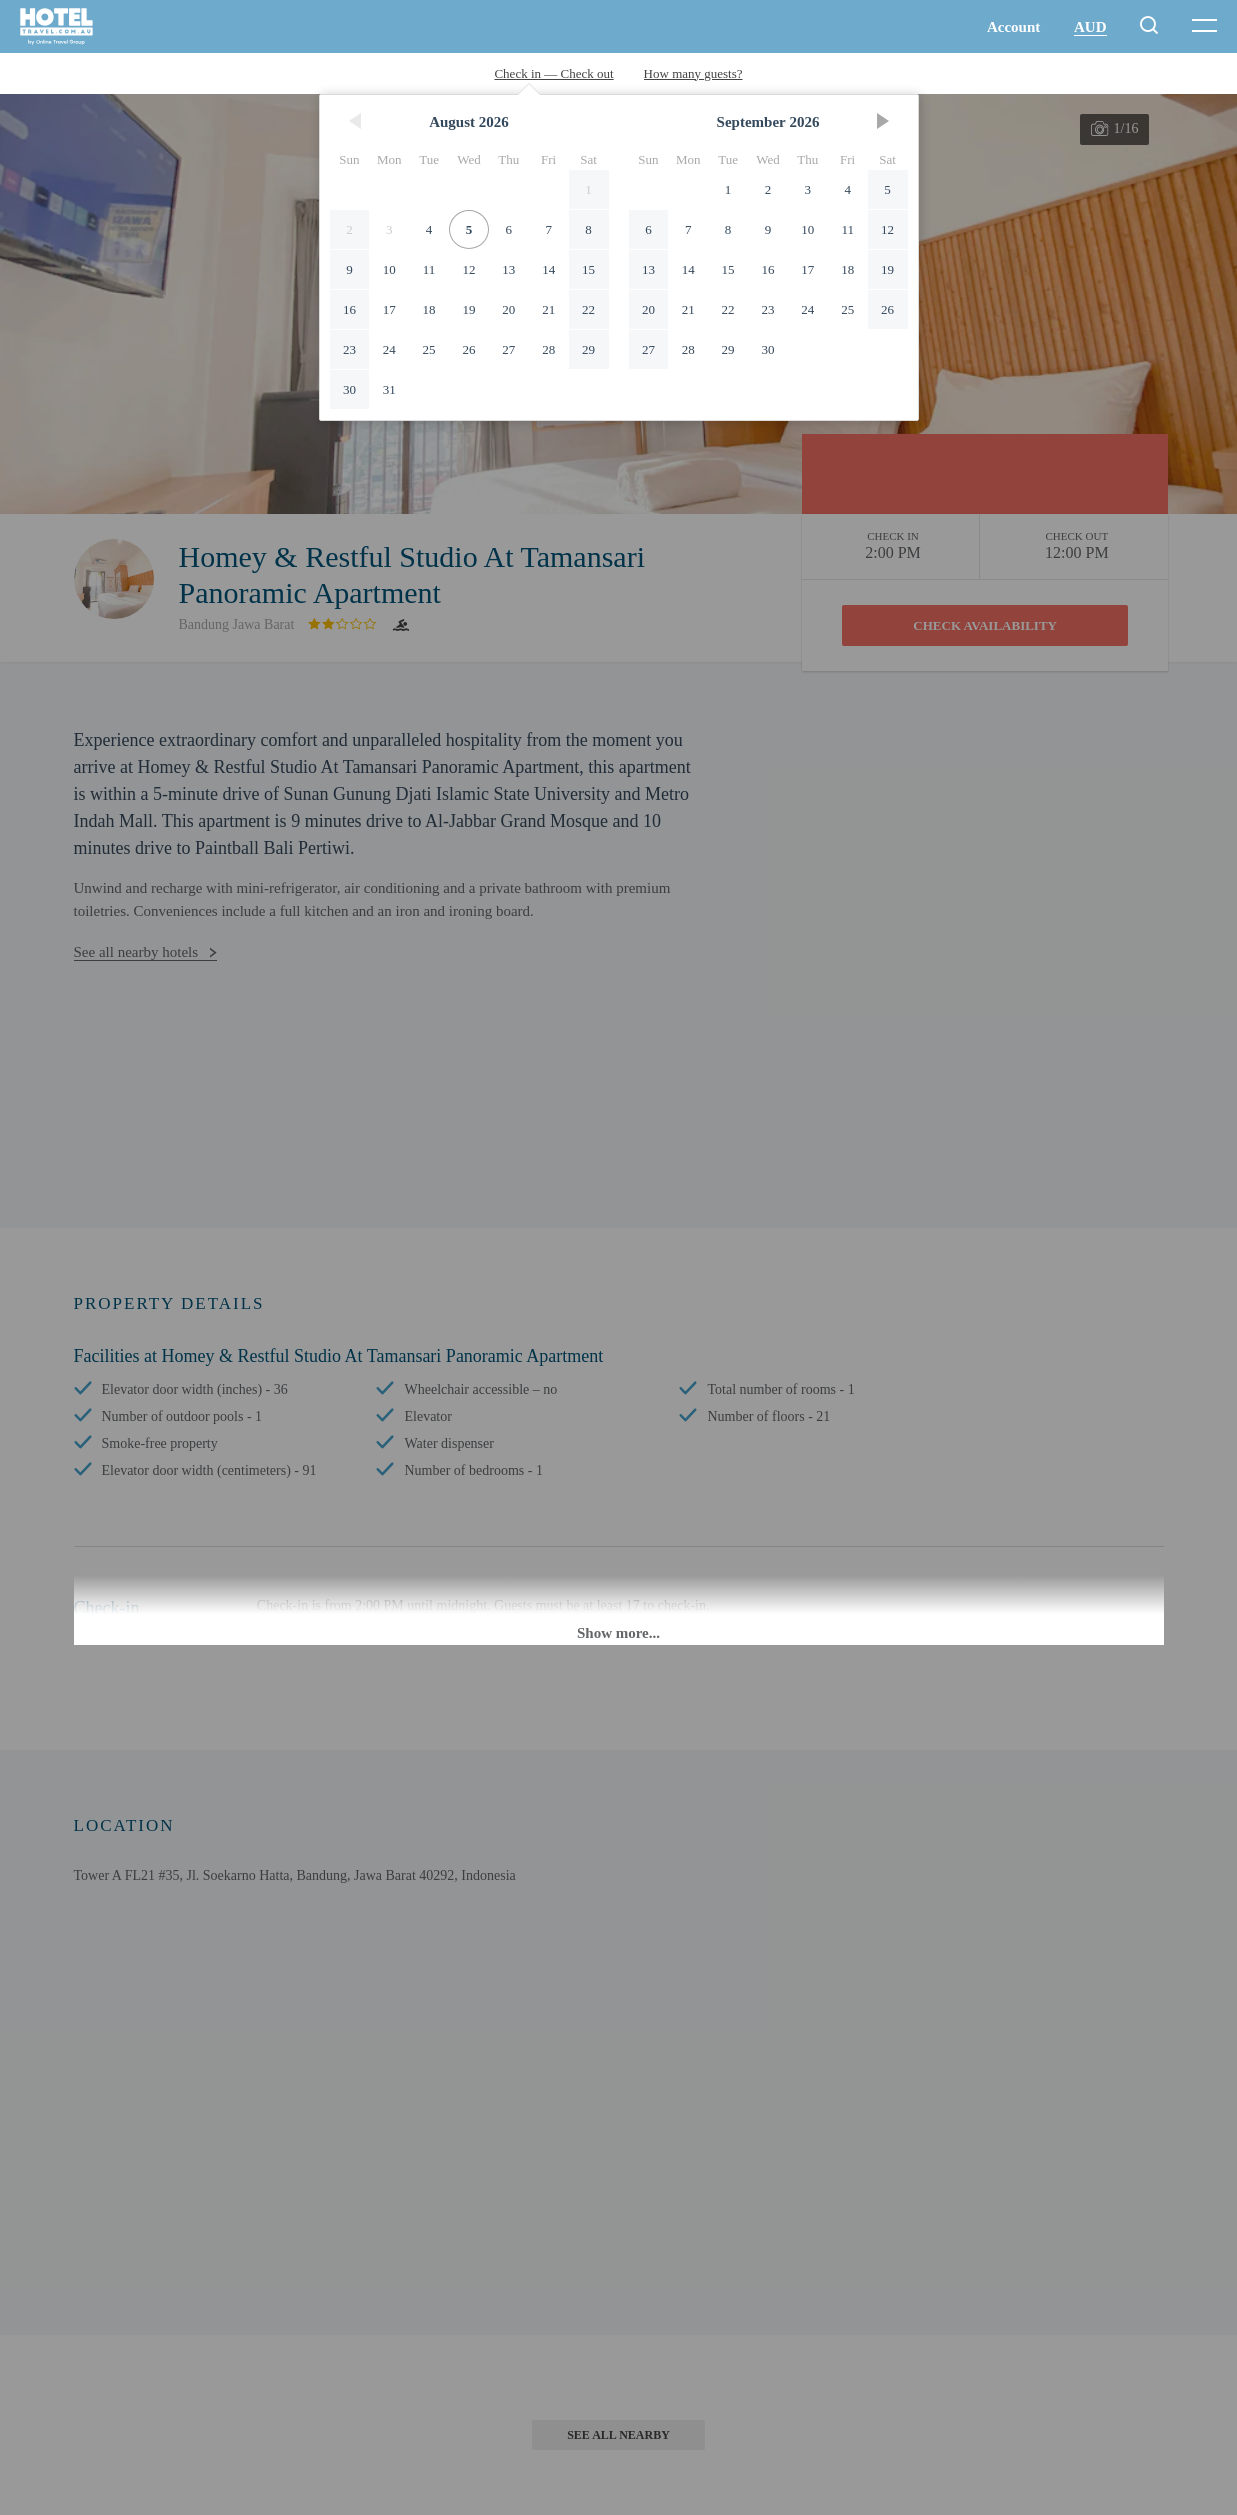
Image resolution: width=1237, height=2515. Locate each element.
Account (1013, 27)
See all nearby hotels (136, 952)
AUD (1090, 27)
